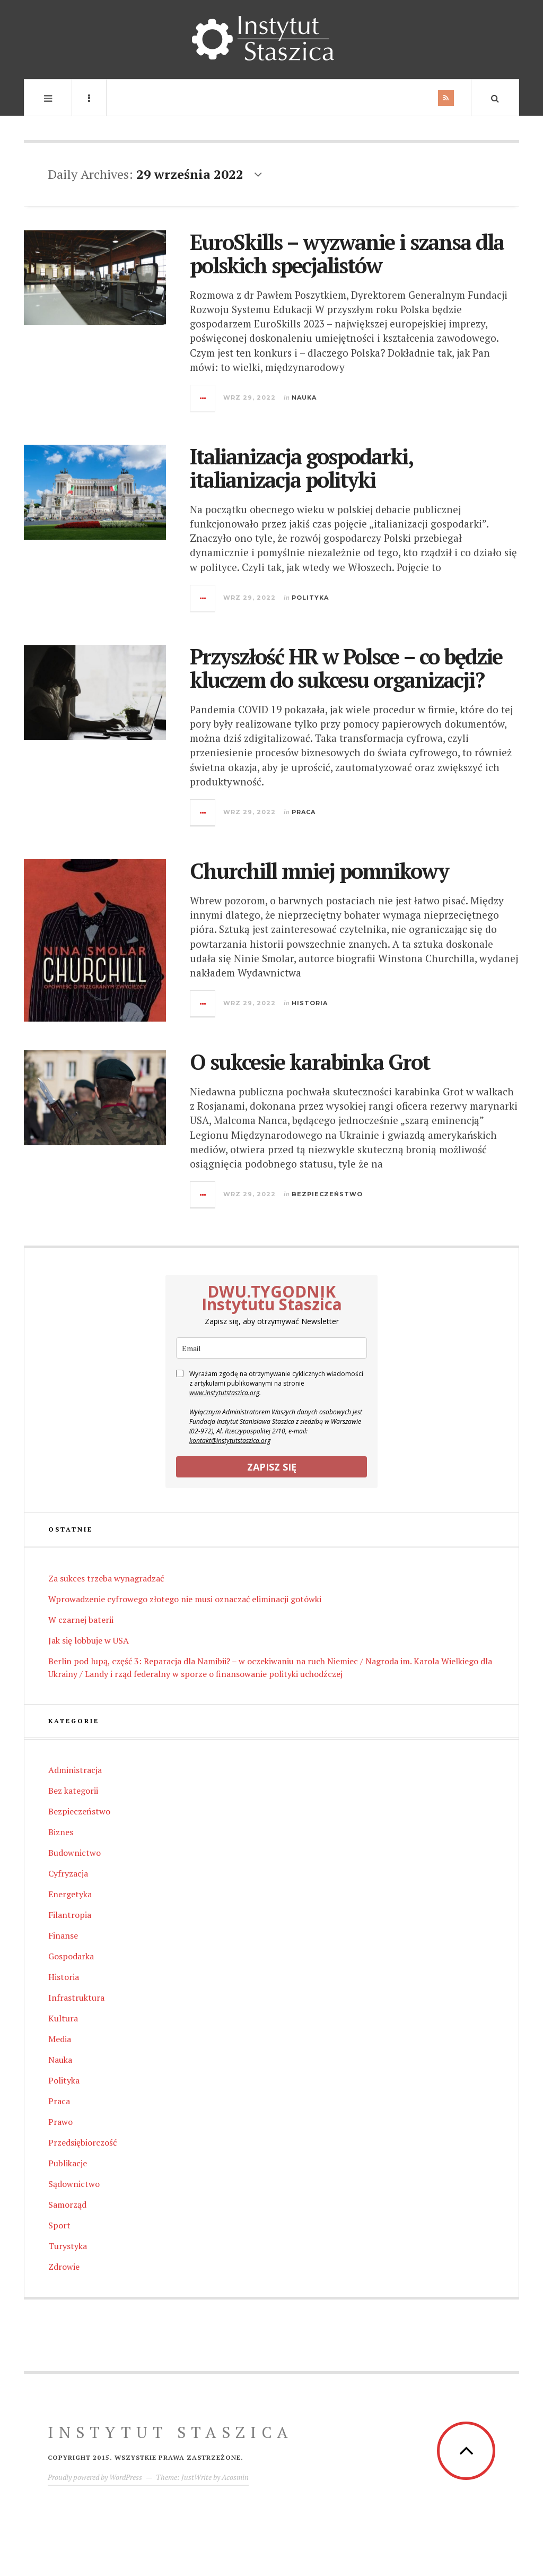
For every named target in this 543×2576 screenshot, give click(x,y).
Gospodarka (71, 1956)
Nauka (304, 397)
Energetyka (70, 1894)
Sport (59, 2225)
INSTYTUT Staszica (170, 2432)
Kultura (63, 2018)
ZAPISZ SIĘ (271, 1466)
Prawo (60, 2122)
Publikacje (67, 2163)
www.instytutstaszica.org (224, 1392)
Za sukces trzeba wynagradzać (106, 1578)
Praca (304, 812)
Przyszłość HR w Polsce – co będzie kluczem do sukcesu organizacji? (346, 668)
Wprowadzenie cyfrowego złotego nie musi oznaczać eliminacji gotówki (184, 1599)
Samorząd (67, 2204)
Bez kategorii (73, 1790)
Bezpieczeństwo (327, 1194)
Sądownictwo (74, 2184)
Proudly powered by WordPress (95, 2477)
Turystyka (67, 2246)
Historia (310, 1003)
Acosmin (235, 2477)
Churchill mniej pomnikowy (319, 871)
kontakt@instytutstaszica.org (229, 1440)
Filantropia (69, 1915)
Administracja (75, 1770)
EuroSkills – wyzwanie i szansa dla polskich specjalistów (347, 253)
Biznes (60, 1832)
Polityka (310, 597)
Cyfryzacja (68, 1873)
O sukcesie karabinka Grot (310, 1062)
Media (59, 2039)
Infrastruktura (76, 1997)
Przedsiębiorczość (82, 2142)
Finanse (63, 1935)
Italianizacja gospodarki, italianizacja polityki (301, 468)
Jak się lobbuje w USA (88, 1640)
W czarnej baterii (80, 1620)
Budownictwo (74, 1852)
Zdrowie (64, 2266)
